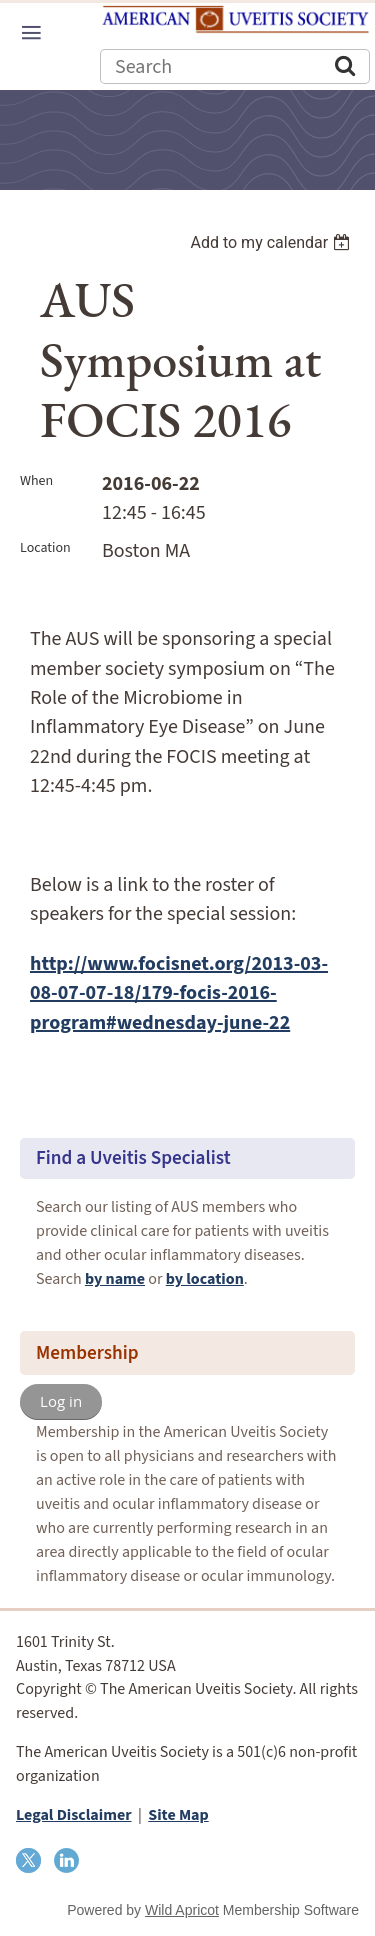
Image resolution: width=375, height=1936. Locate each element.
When (36, 481)
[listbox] (272, 242)
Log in (61, 1401)
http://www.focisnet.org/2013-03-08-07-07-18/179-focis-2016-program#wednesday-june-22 (179, 993)
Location (45, 548)
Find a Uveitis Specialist (133, 1158)
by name (115, 1279)
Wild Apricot (182, 1910)
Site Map (178, 1815)
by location (205, 1279)
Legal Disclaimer (74, 1815)
